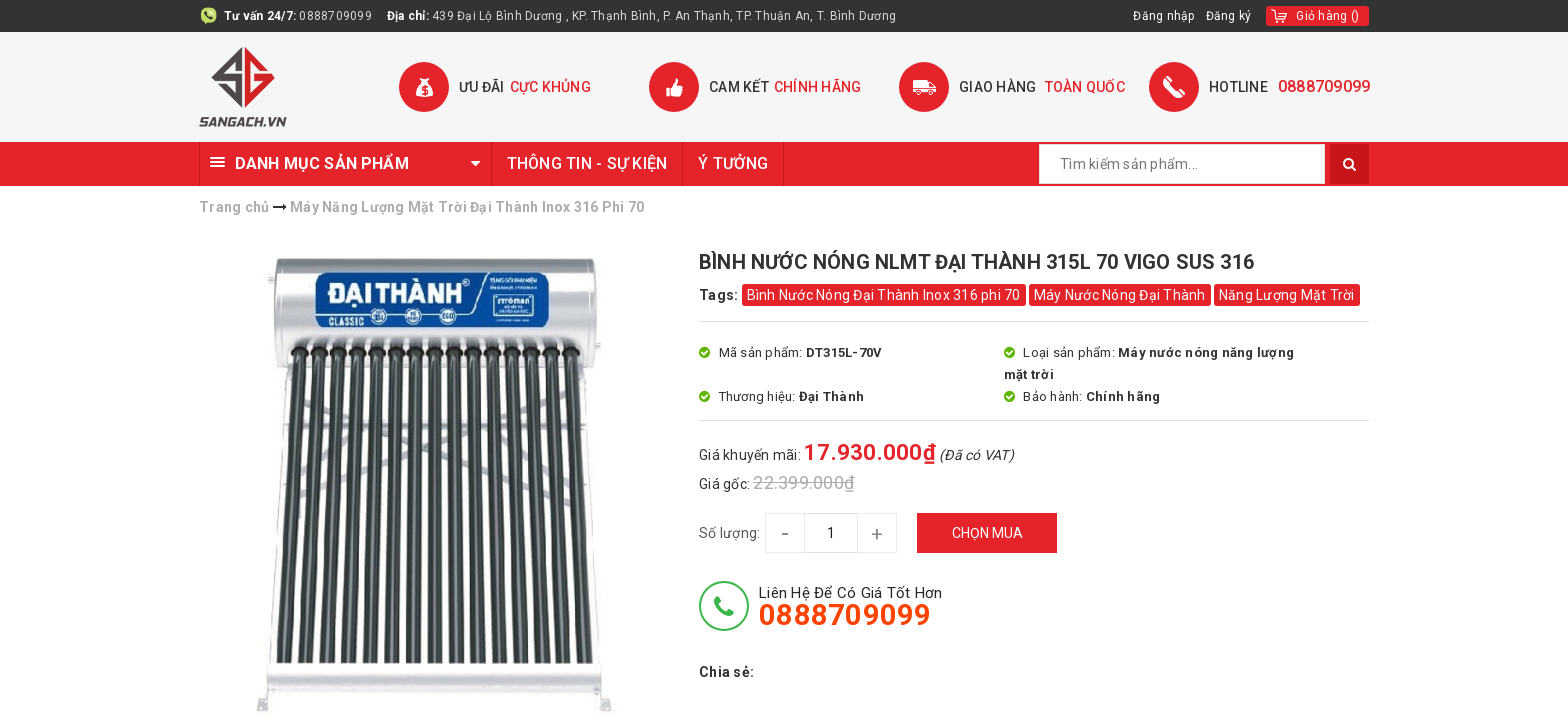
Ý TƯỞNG (733, 163)
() (1327, 16)
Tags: (720, 295)
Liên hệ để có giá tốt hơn (850, 607)
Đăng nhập (1164, 16)
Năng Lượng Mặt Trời (1287, 295)
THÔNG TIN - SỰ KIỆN (587, 163)
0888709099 (335, 16)
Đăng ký (1229, 16)
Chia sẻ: (726, 672)
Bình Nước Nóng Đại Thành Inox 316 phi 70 (884, 295)
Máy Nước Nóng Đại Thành (1120, 295)
